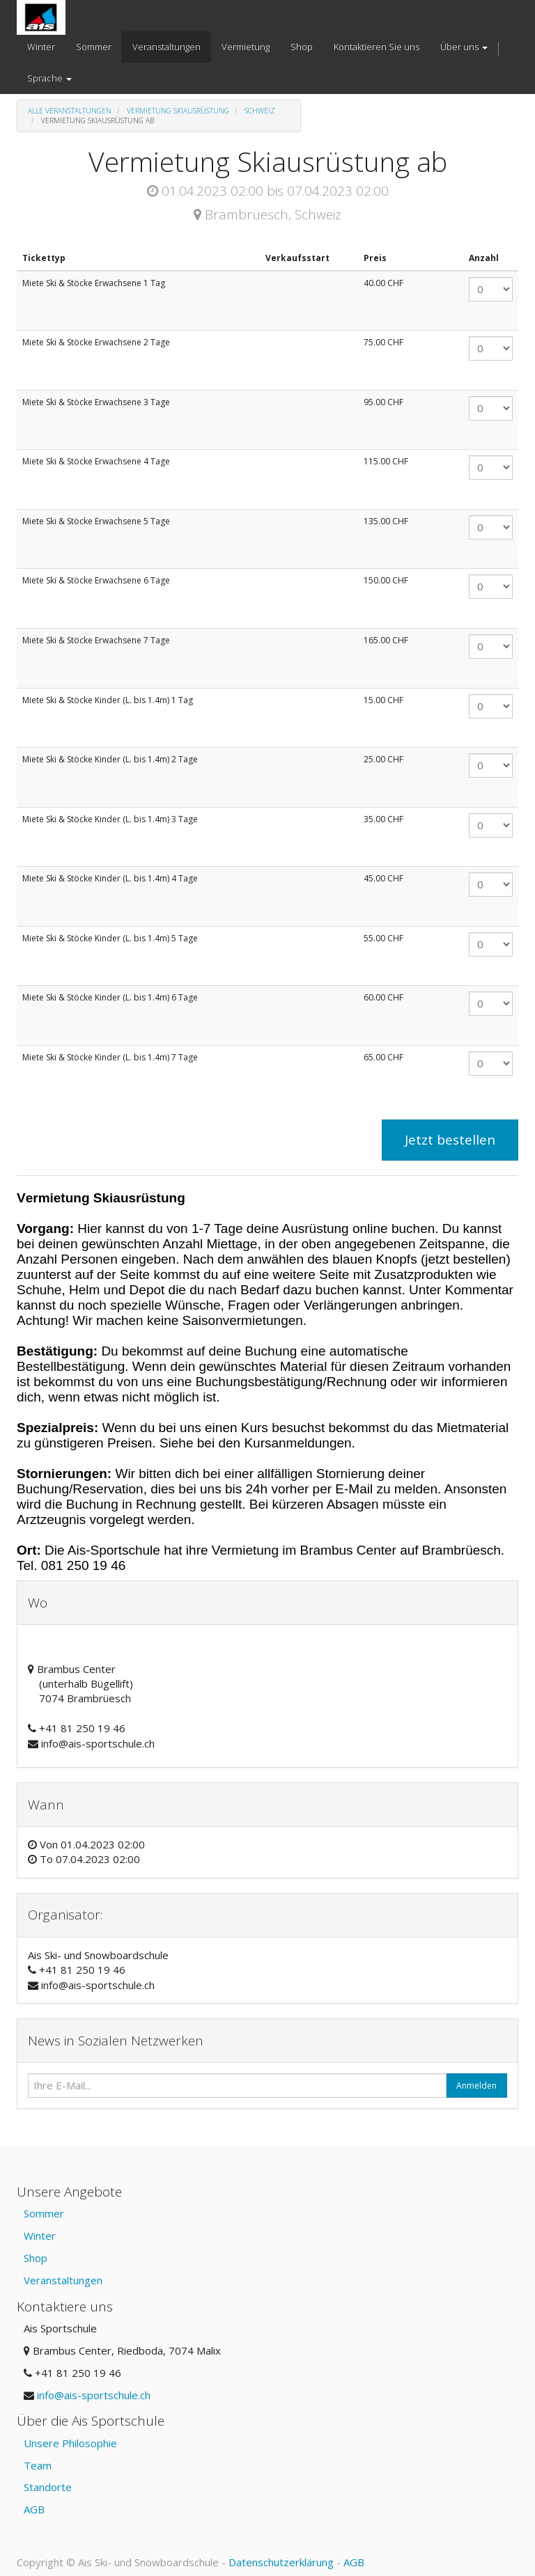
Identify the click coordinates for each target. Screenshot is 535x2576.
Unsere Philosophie (70, 2443)
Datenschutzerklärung (281, 2562)
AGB (34, 2509)
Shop (35, 2258)
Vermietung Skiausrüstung (178, 111)
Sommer (44, 2213)
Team (38, 2465)
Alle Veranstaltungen (69, 111)
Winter (40, 2236)
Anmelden (476, 2085)
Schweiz (260, 111)
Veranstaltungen (63, 2280)
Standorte (48, 2487)
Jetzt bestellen (450, 1140)
